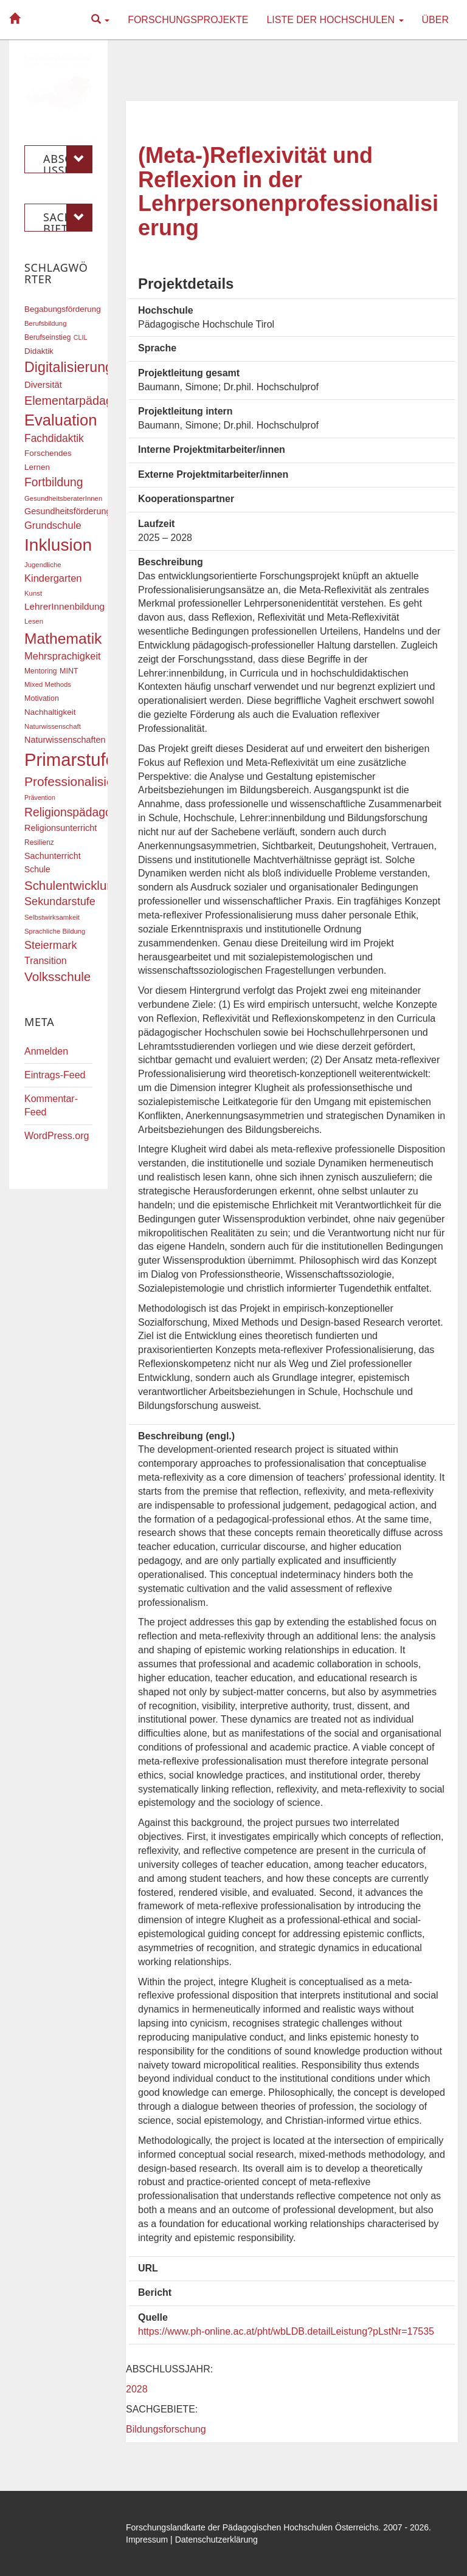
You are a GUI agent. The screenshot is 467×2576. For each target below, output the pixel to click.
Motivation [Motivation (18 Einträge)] (41, 698)
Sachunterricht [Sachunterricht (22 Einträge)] (52, 856)
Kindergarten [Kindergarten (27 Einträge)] (52, 578)
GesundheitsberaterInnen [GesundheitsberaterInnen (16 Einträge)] (63, 498)
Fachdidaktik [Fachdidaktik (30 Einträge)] (54, 438)
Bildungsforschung (166, 2429)
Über (435, 20)
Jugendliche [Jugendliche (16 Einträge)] (42, 564)
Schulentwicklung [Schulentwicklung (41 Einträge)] (72, 885)
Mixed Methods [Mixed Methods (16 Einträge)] (47, 684)
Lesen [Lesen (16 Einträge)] (33, 621)
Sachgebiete (67, 218)
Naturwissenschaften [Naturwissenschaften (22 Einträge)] (65, 740)
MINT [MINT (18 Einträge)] (69, 671)
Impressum (147, 2539)
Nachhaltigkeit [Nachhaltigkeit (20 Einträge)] (50, 712)
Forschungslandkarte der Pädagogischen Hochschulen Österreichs (252, 2527)
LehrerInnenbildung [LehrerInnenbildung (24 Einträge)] (64, 606)
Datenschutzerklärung (216, 2539)
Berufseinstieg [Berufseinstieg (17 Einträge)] (47, 337)
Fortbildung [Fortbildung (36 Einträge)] (53, 482)
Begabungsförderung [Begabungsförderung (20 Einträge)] (62, 309)
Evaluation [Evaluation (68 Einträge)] (60, 420)
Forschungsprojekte (188, 20)
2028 (137, 2389)
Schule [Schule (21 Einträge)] (37, 869)
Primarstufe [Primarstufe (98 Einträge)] (70, 759)
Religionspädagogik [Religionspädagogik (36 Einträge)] (75, 812)
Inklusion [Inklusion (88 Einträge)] (58, 545)
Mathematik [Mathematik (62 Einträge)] (63, 638)
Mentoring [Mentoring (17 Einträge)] (40, 671)
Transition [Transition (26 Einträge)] (45, 960)
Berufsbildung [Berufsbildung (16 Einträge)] (45, 323)
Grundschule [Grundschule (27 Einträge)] (52, 525)
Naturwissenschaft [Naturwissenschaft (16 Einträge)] (52, 726)
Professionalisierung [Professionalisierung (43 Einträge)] (81, 781)
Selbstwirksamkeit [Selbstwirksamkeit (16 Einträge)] (52, 917)
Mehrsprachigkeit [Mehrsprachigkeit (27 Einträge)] (62, 655)
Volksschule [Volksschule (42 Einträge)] (57, 976)
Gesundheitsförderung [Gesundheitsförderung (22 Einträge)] (67, 511)
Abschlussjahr (67, 159)
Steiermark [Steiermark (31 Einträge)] (50, 945)
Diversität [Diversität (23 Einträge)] (43, 385)
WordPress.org (56, 1136)
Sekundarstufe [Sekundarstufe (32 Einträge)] (59, 901)
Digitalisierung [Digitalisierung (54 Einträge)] (68, 367)
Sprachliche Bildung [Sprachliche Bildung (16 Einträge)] (54, 931)
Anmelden (46, 1051)
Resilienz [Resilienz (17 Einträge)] (39, 842)
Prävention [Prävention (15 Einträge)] (39, 797)
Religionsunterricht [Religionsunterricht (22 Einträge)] (60, 828)
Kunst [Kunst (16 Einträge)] (33, 593)
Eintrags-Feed (55, 1075)
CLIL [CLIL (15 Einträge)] (81, 337)
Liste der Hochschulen (334, 20)
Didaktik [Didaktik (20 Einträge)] (39, 351)
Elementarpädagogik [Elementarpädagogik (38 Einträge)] (79, 400)
